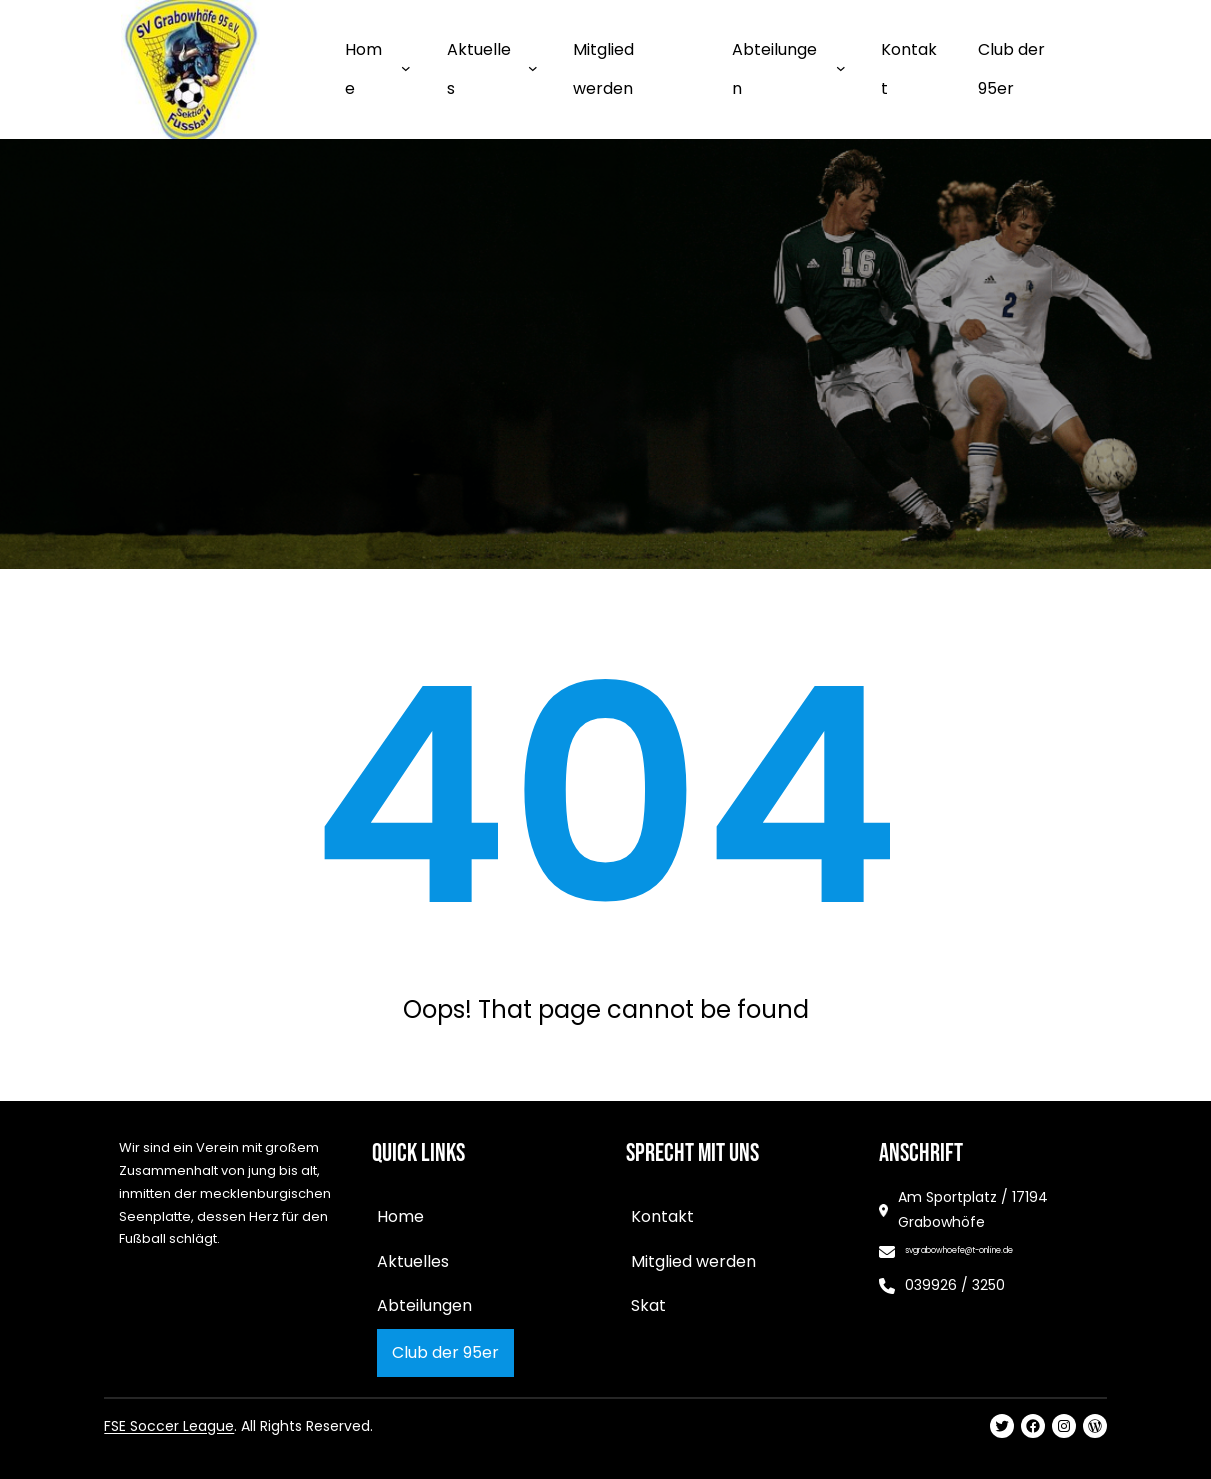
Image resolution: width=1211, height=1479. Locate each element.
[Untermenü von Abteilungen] (841, 68)
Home (363, 68)
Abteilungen (774, 68)
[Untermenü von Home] (406, 68)
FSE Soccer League (169, 1426)
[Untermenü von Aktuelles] (533, 68)
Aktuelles (479, 68)
